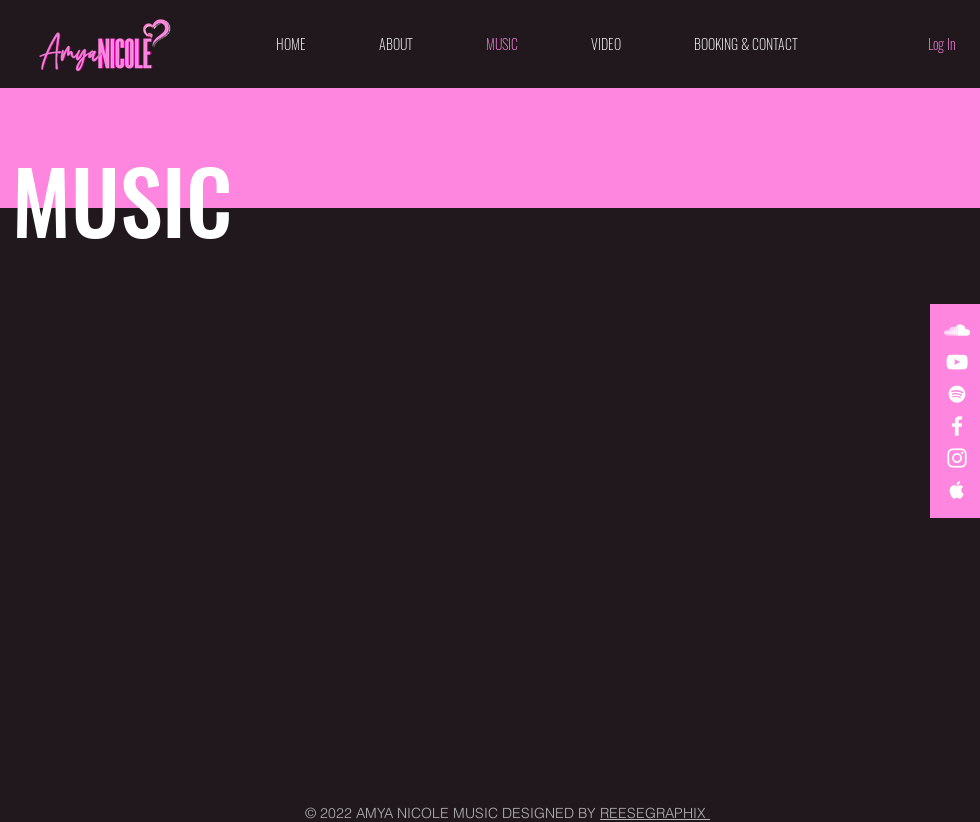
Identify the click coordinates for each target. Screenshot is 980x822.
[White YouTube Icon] (957, 362)
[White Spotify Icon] (957, 394)
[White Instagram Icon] (957, 458)
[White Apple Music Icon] (957, 490)
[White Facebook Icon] (957, 426)
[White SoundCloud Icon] (957, 330)
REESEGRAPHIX (655, 813)
